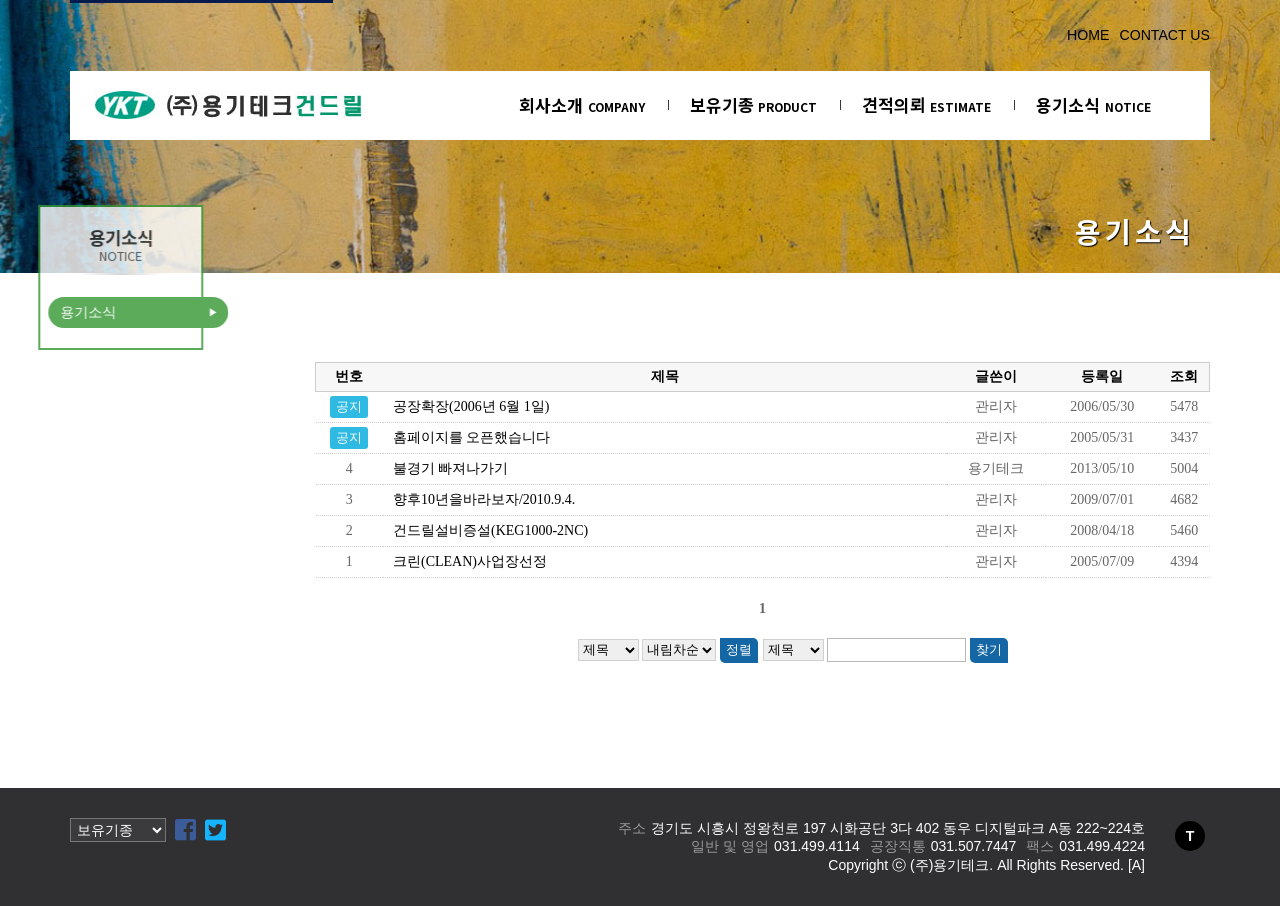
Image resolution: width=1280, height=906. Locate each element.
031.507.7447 (974, 846)
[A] (1136, 865)
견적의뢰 (926, 104)
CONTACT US (1164, 35)
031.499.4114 (817, 846)
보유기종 (754, 104)
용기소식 (1093, 104)
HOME (1088, 35)
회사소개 (582, 104)
